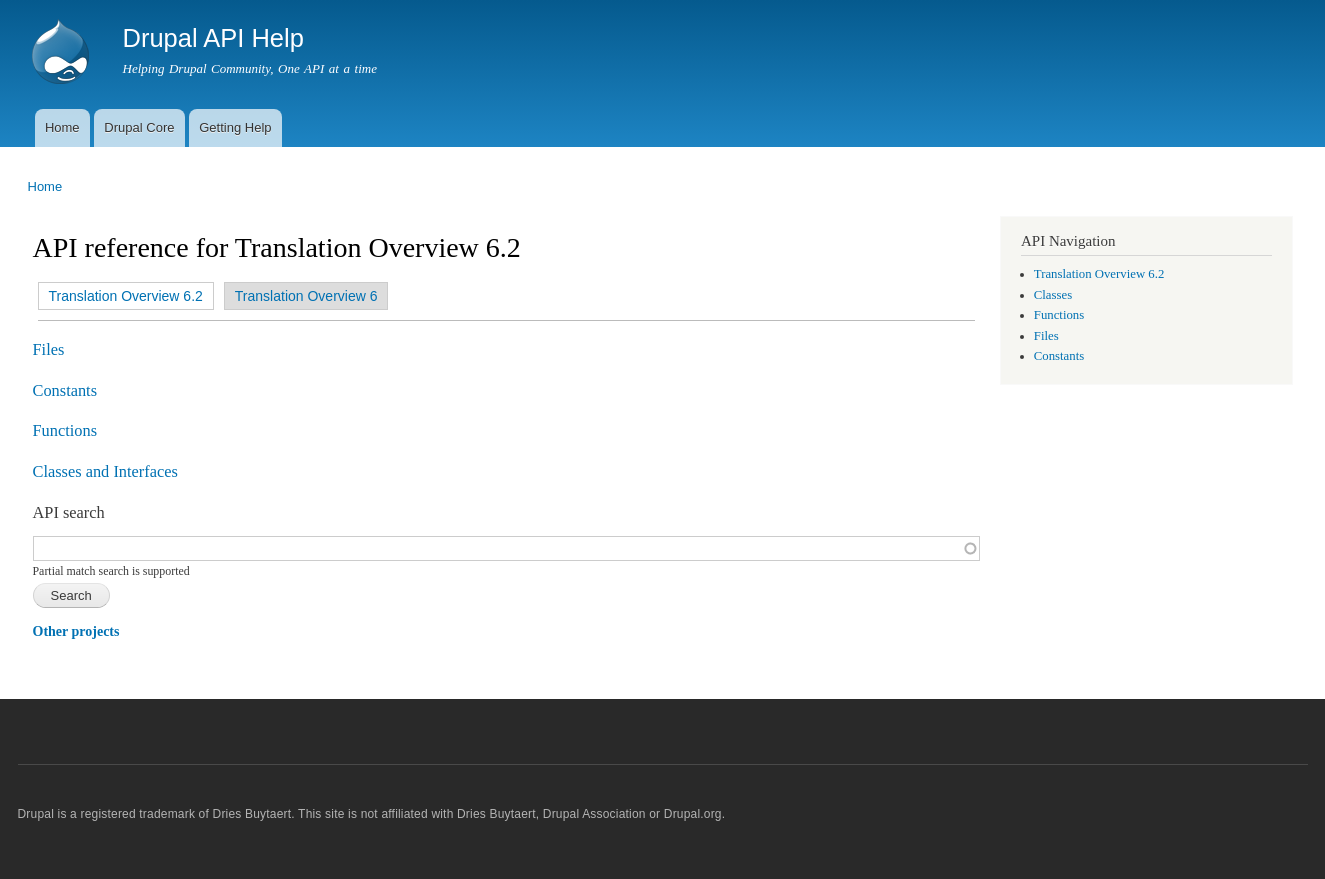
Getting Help (235, 127)
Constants (65, 390)
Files (49, 349)
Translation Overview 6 (306, 296)
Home (62, 127)
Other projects (76, 631)
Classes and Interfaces (105, 471)
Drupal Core (139, 127)
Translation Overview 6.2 (121, 296)
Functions (65, 430)
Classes (1053, 295)
